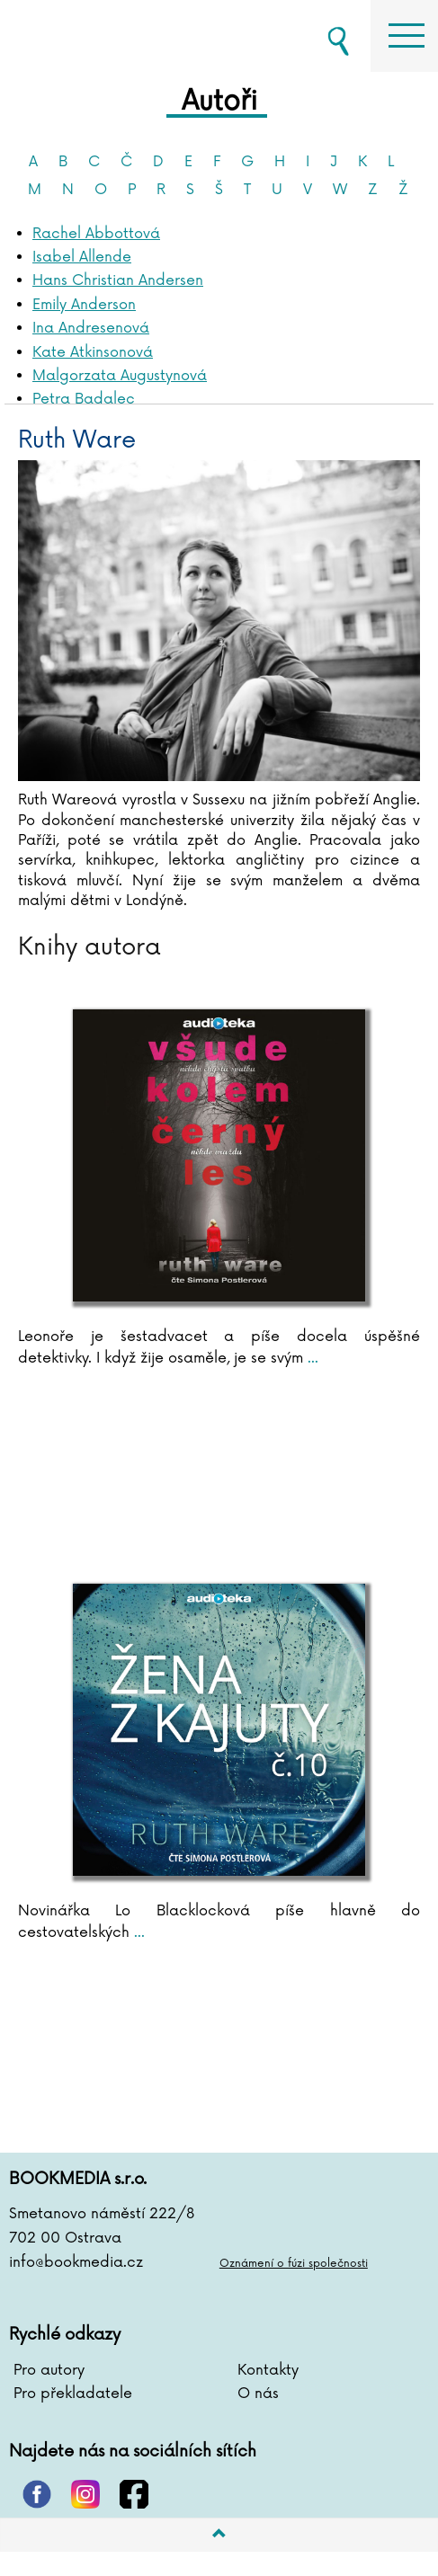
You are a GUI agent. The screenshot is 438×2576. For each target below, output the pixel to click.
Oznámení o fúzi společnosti (293, 2263)
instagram (85, 2494)
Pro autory (49, 2370)
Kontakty (268, 2370)
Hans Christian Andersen (117, 280)
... (310, 1358)
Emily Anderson (84, 305)
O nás (258, 2394)
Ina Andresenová (90, 328)
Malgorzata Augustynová (119, 376)
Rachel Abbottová (96, 234)
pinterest (36, 2494)
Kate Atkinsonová (92, 352)
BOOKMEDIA (99, 36)
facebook (134, 2494)
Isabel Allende (81, 257)
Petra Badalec (83, 399)
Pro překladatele (72, 2394)
